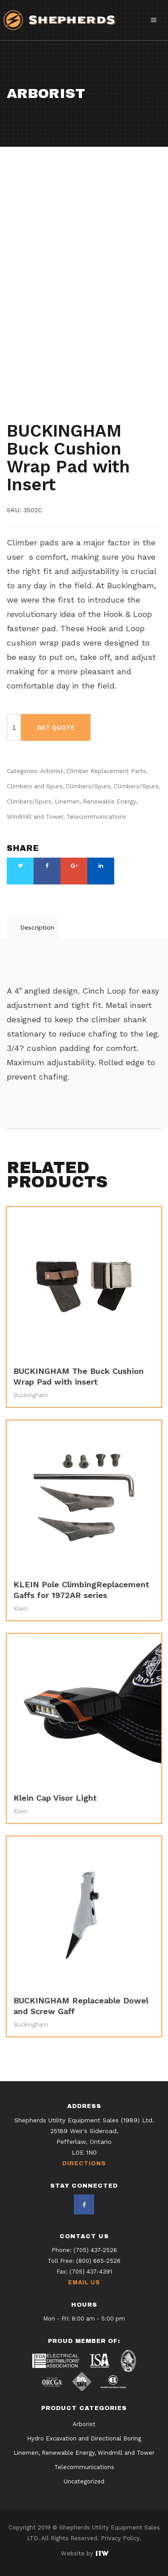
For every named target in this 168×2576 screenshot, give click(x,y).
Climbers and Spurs (40, 390)
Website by (84, 2553)
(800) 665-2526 (98, 2260)
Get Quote (56, 727)
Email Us (84, 2282)
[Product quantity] (14, 727)
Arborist (22, 381)
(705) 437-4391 (90, 2271)
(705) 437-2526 (95, 2250)
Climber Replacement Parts (88, 381)
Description (37, 927)
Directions (84, 2163)
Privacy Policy (120, 2538)
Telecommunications (41, 414)
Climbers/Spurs (104, 390)
